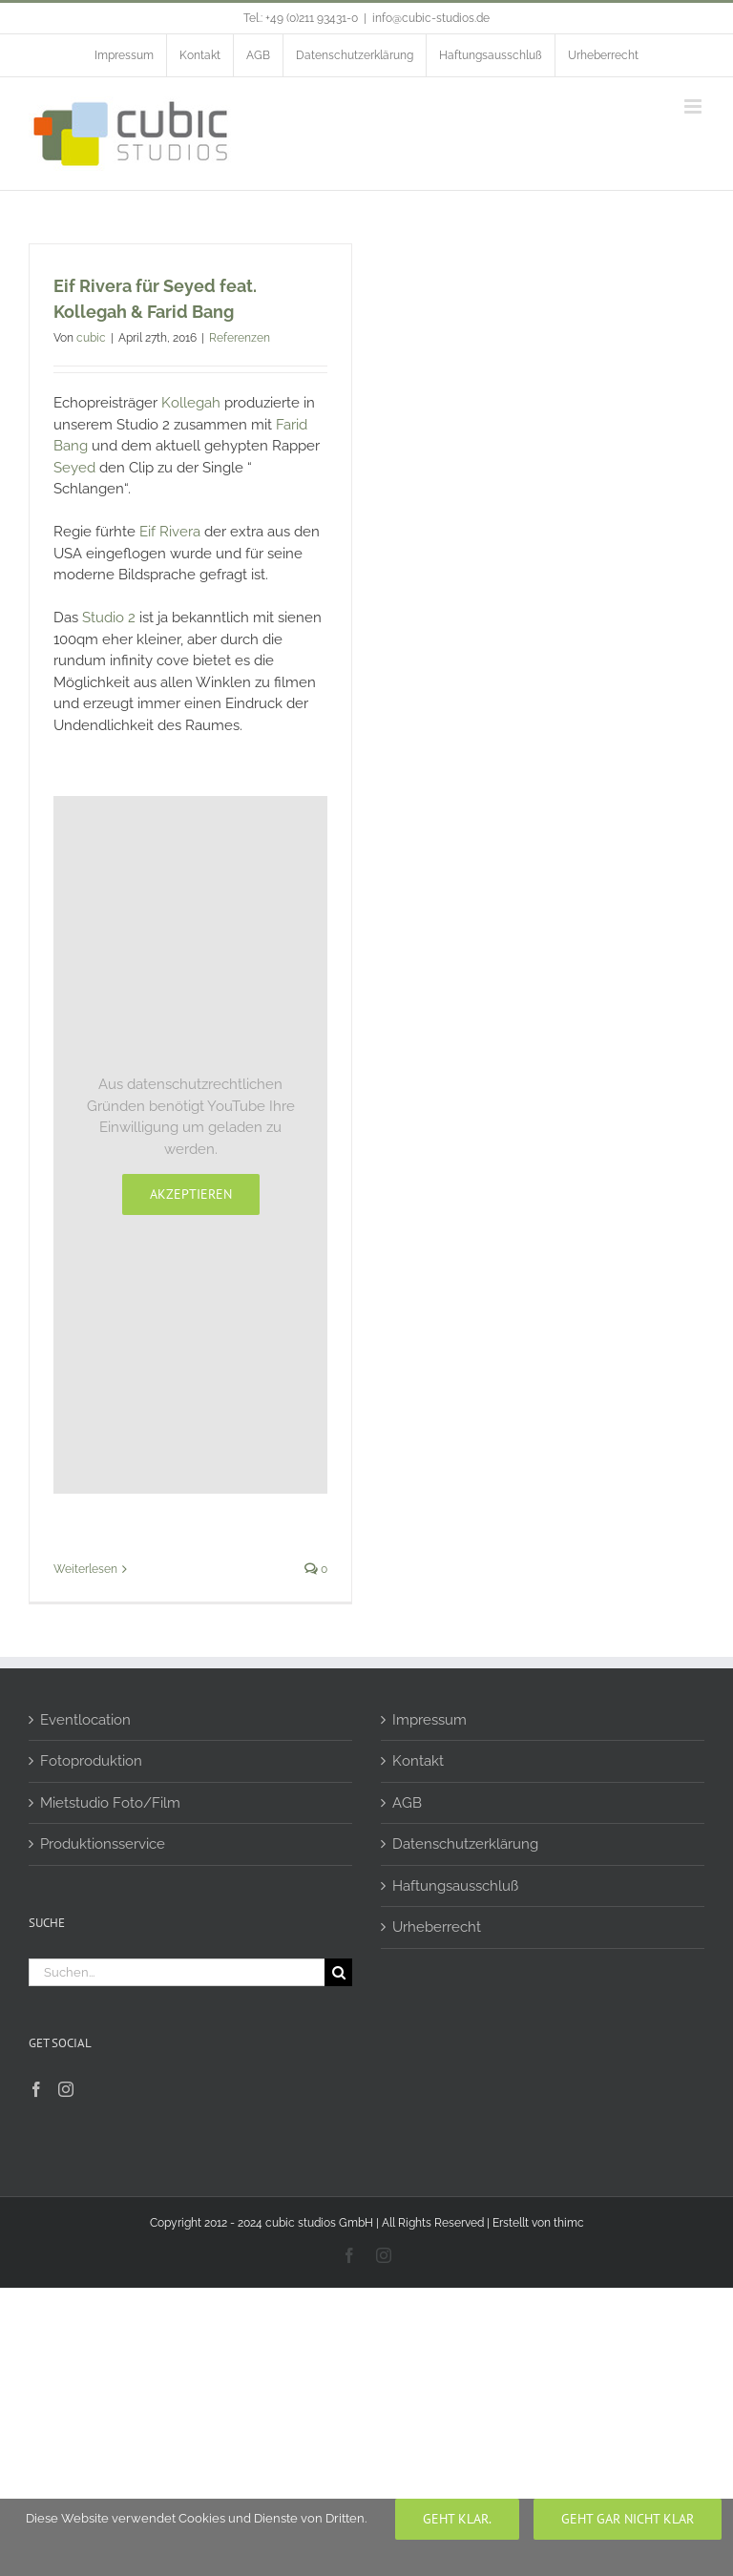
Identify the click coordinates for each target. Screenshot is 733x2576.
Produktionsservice (102, 1844)
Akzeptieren (191, 1194)
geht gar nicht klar (627, 2518)
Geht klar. (457, 2518)
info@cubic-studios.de (431, 18)
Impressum (429, 1719)
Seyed (76, 467)
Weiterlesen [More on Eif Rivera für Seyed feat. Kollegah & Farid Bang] (85, 1569)
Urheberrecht (436, 1927)
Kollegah (190, 402)
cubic (91, 338)
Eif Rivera (169, 531)
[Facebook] (36, 2089)
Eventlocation (85, 1719)
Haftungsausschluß (455, 1886)
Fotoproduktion (91, 1761)
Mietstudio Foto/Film (110, 1803)
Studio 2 (109, 617)
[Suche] (338, 1972)
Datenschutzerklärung (465, 1844)
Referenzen (239, 338)
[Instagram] (65, 2089)
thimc (569, 2223)
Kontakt (418, 1761)
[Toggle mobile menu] (694, 106)
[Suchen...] (177, 1972)
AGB (407, 1803)
